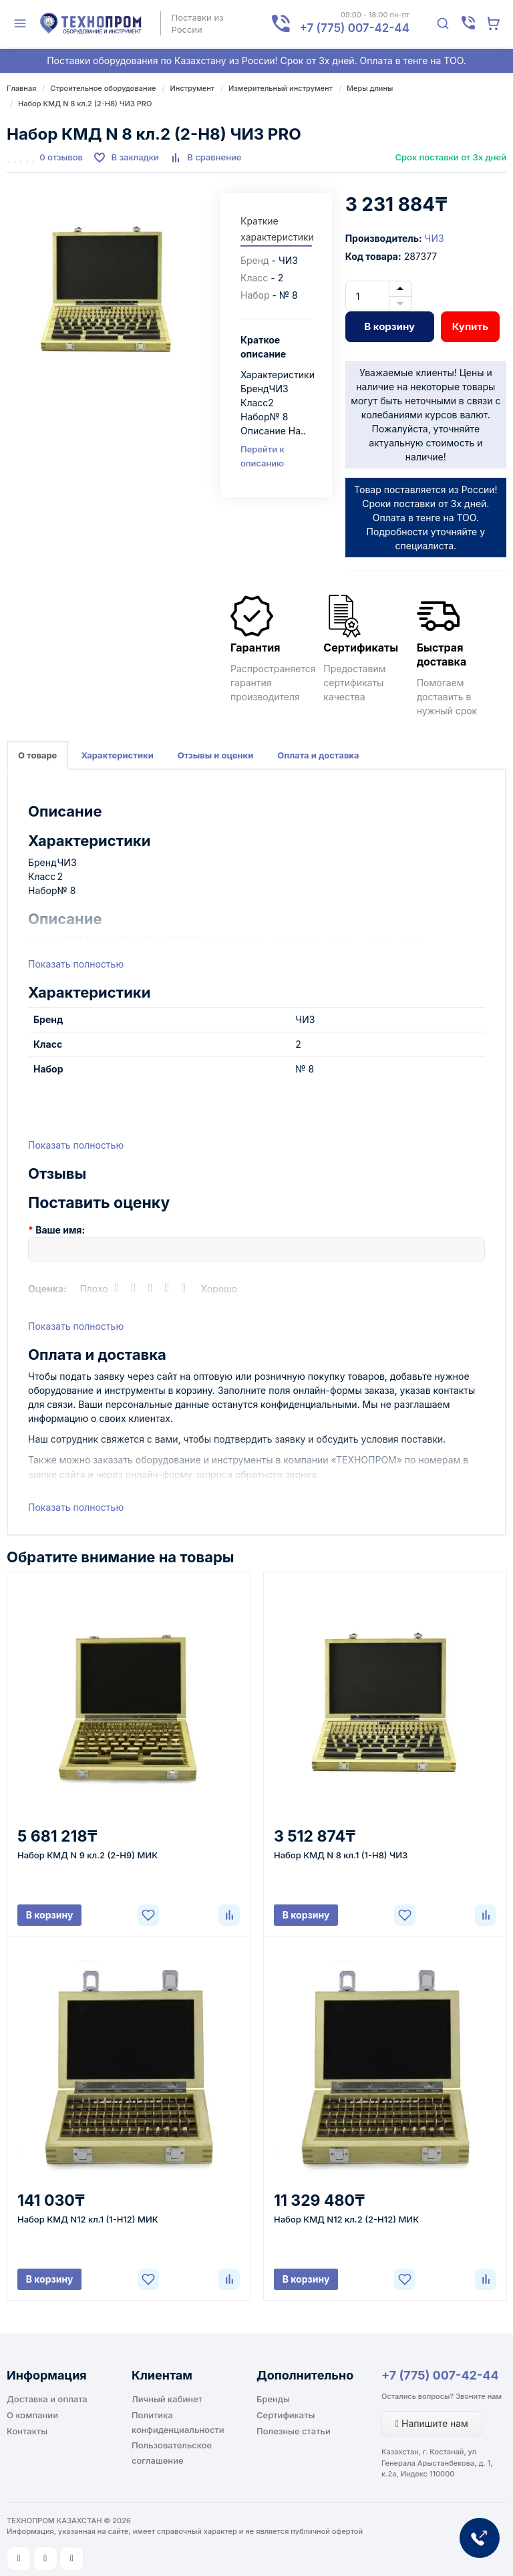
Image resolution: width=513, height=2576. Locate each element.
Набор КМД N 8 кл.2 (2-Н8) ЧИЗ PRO (85, 103)
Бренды (273, 2399)
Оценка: (47, 1288)
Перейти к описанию (262, 456)
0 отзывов (61, 157)
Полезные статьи (293, 2431)
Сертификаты (285, 2415)
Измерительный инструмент (280, 88)
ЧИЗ (434, 238)
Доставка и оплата (47, 2399)
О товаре (37, 755)
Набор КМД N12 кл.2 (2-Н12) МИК (346, 2219)
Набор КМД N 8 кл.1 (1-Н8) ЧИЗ (340, 1855)
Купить (470, 326)
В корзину (389, 326)
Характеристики (117, 755)
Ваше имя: (60, 1230)
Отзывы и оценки (216, 755)
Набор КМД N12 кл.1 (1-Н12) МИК (87, 2219)
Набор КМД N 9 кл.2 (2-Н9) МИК (87, 1855)
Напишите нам (431, 2423)
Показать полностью (76, 964)
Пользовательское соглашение (172, 2452)
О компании (32, 2415)
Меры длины (370, 88)
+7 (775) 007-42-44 (440, 2375)
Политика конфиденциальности (178, 2422)
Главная (21, 88)
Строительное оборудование (103, 88)
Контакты (27, 2431)
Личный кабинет (167, 2399)
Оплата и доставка (318, 755)
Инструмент (192, 88)
